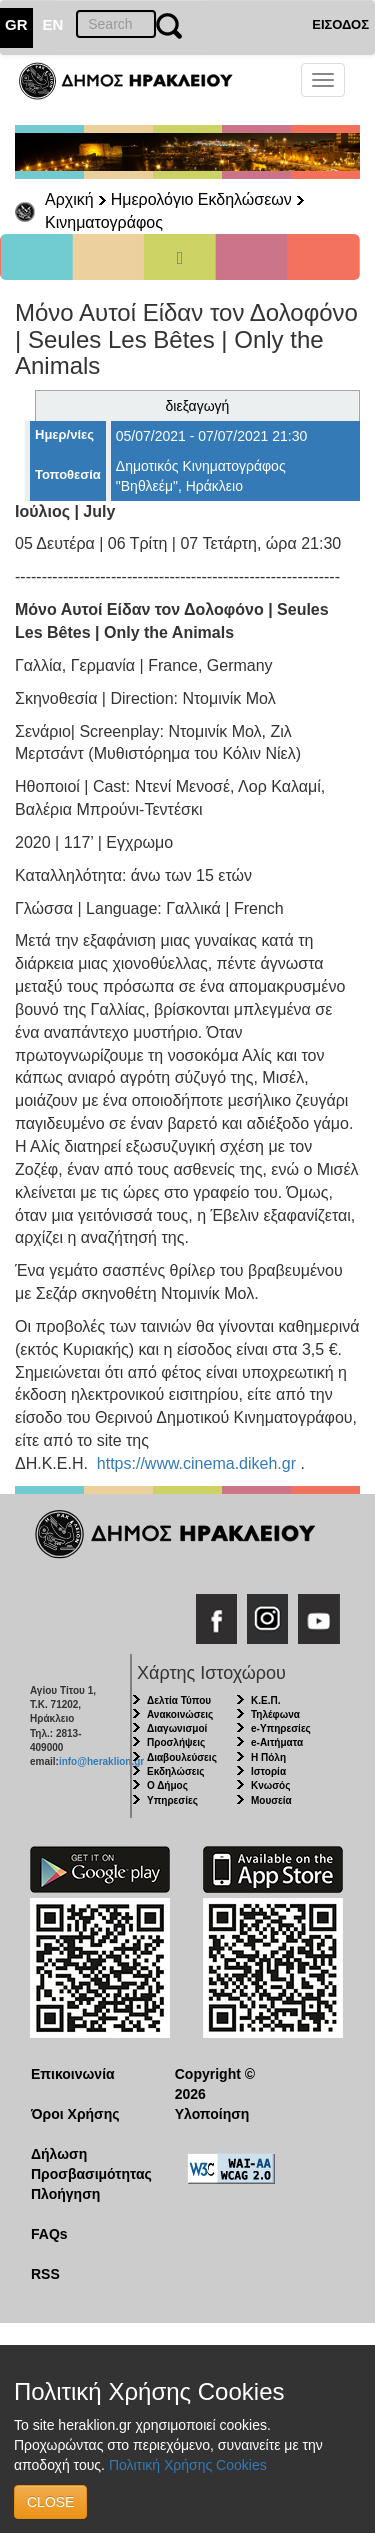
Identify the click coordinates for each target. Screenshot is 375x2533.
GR (16, 24)
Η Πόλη (268, 1757)
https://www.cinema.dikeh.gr (196, 1463)
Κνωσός (270, 1785)
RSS (45, 2274)
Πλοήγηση (65, 2194)
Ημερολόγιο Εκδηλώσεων (201, 199)
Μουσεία (271, 1800)
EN (53, 24)
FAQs (49, 2234)
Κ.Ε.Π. (265, 1700)
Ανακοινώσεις (180, 1714)
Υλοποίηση (212, 2114)
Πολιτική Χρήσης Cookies (188, 2465)
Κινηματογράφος (104, 222)
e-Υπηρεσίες (281, 1728)
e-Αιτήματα (277, 1742)
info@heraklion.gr (101, 1761)
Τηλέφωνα (275, 1714)
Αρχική (69, 199)
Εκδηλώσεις (176, 1771)
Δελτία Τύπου (179, 1700)
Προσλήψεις (176, 1742)
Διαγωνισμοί (177, 1728)
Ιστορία (268, 1771)
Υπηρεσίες (172, 1800)
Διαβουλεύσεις (182, 1757)
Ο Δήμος (167, 1785)
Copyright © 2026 (215, 2084)
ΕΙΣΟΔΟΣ (340, 24)
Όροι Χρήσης (75, 2114)
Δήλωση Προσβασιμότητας (87, 2164)
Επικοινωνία (73, 2074)
